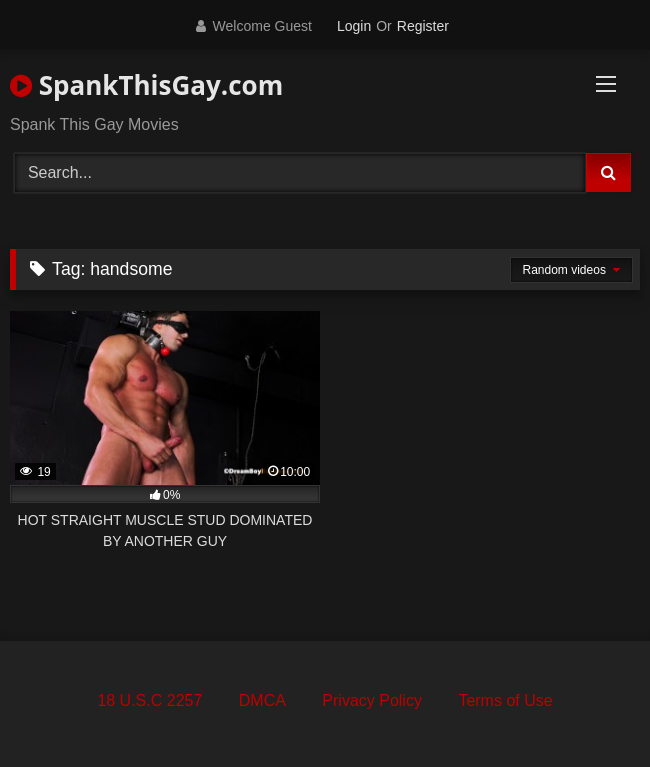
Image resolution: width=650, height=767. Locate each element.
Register (423, 26)
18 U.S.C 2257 (149, 700)
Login (354, 26)
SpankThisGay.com (146, 85)
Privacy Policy (372, 700)
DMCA (262, 700)
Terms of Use (505, 700)
